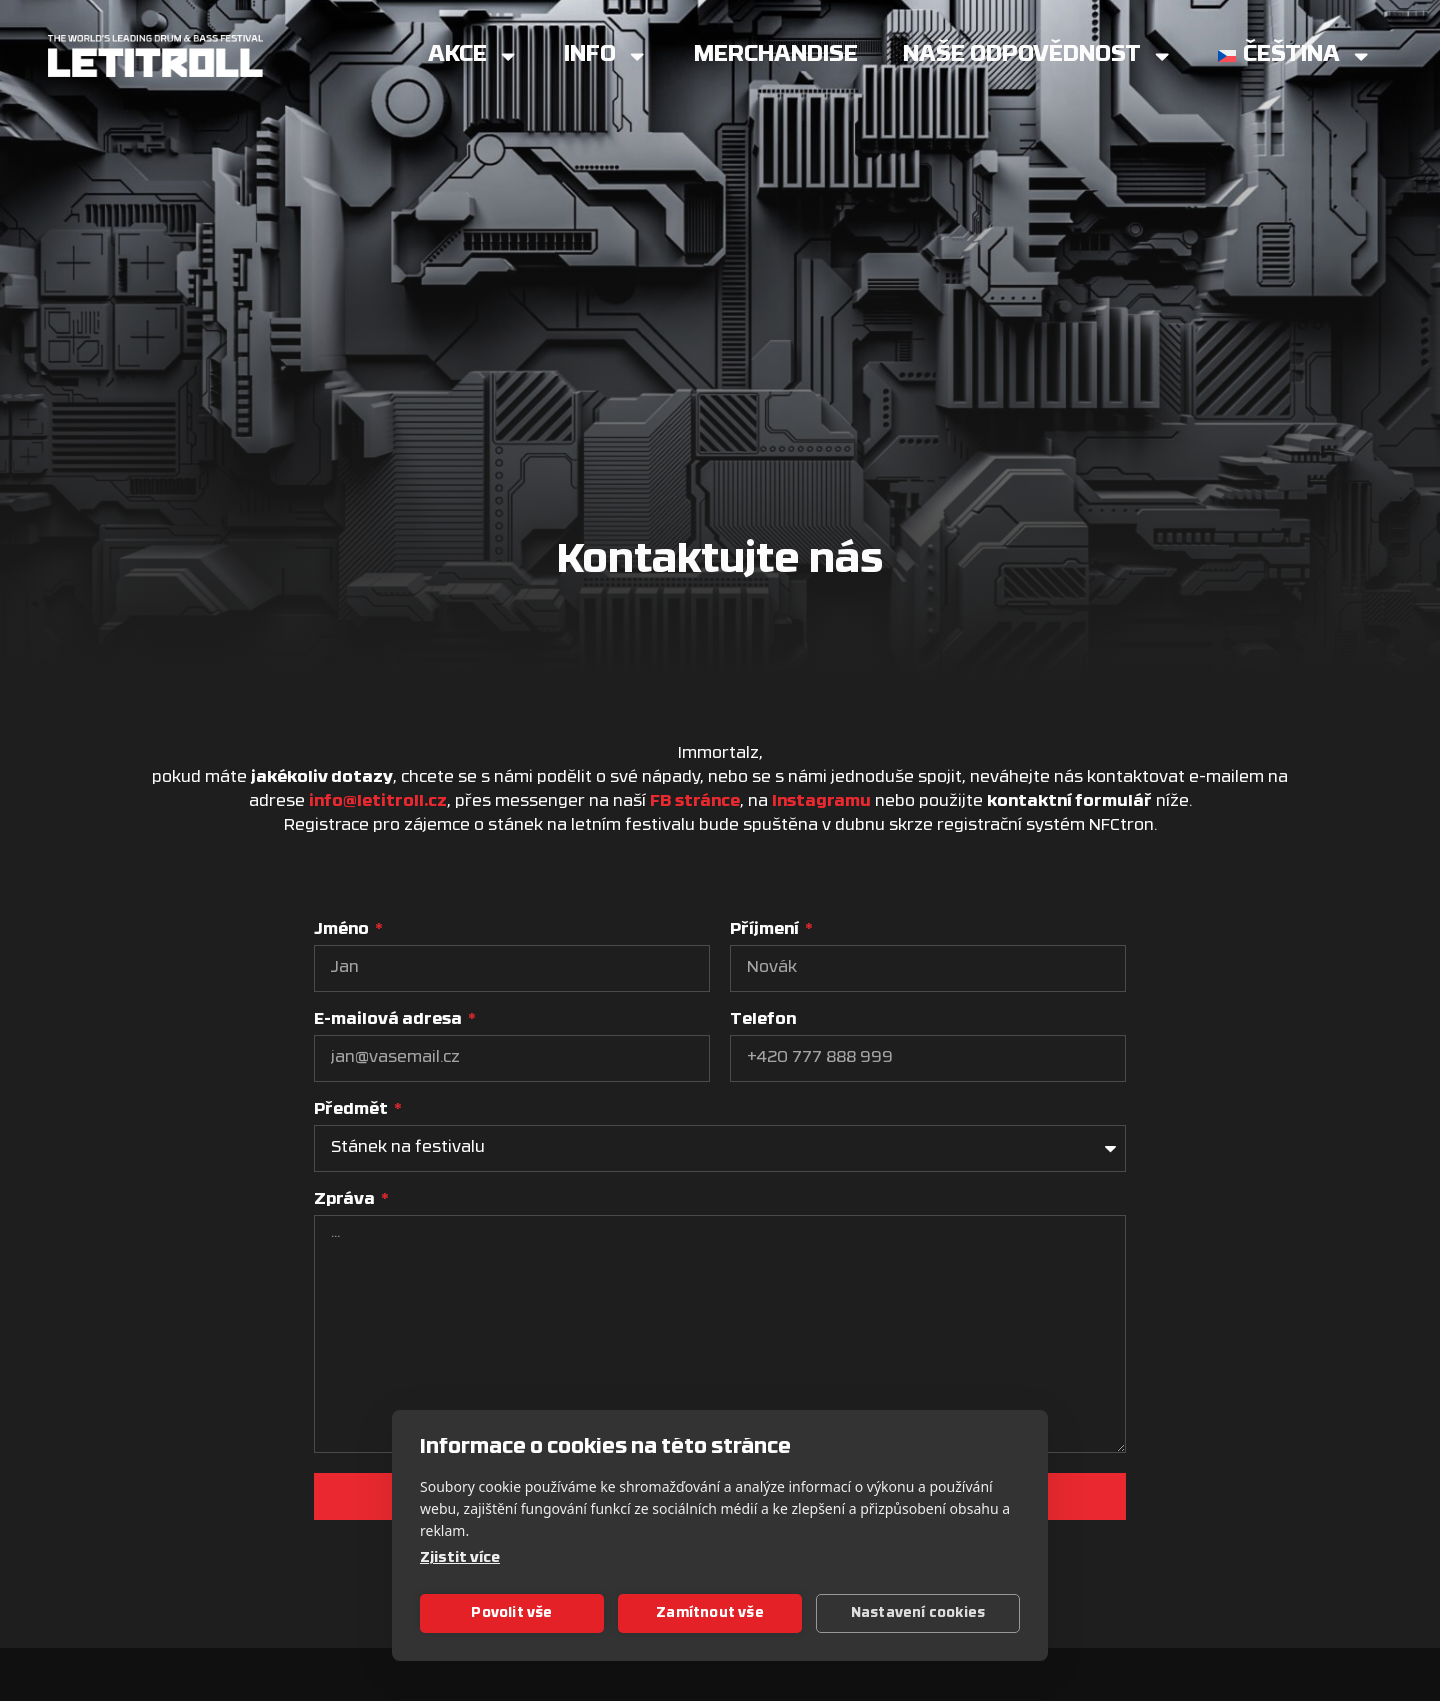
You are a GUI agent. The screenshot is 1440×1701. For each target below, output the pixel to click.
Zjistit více (460, 1558)
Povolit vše (511, 1613)
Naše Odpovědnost (1038, 56)
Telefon (763, 1020)
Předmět (352, 1110)
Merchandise (776, 55)
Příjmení (766, 930)
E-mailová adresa (389, 1020)
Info (606, 56)
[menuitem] (1295, 56)
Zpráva (346, 1200)
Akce (473, 56)
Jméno (343, 930)
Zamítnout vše (710, 1613)
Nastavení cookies (918, 1613)
